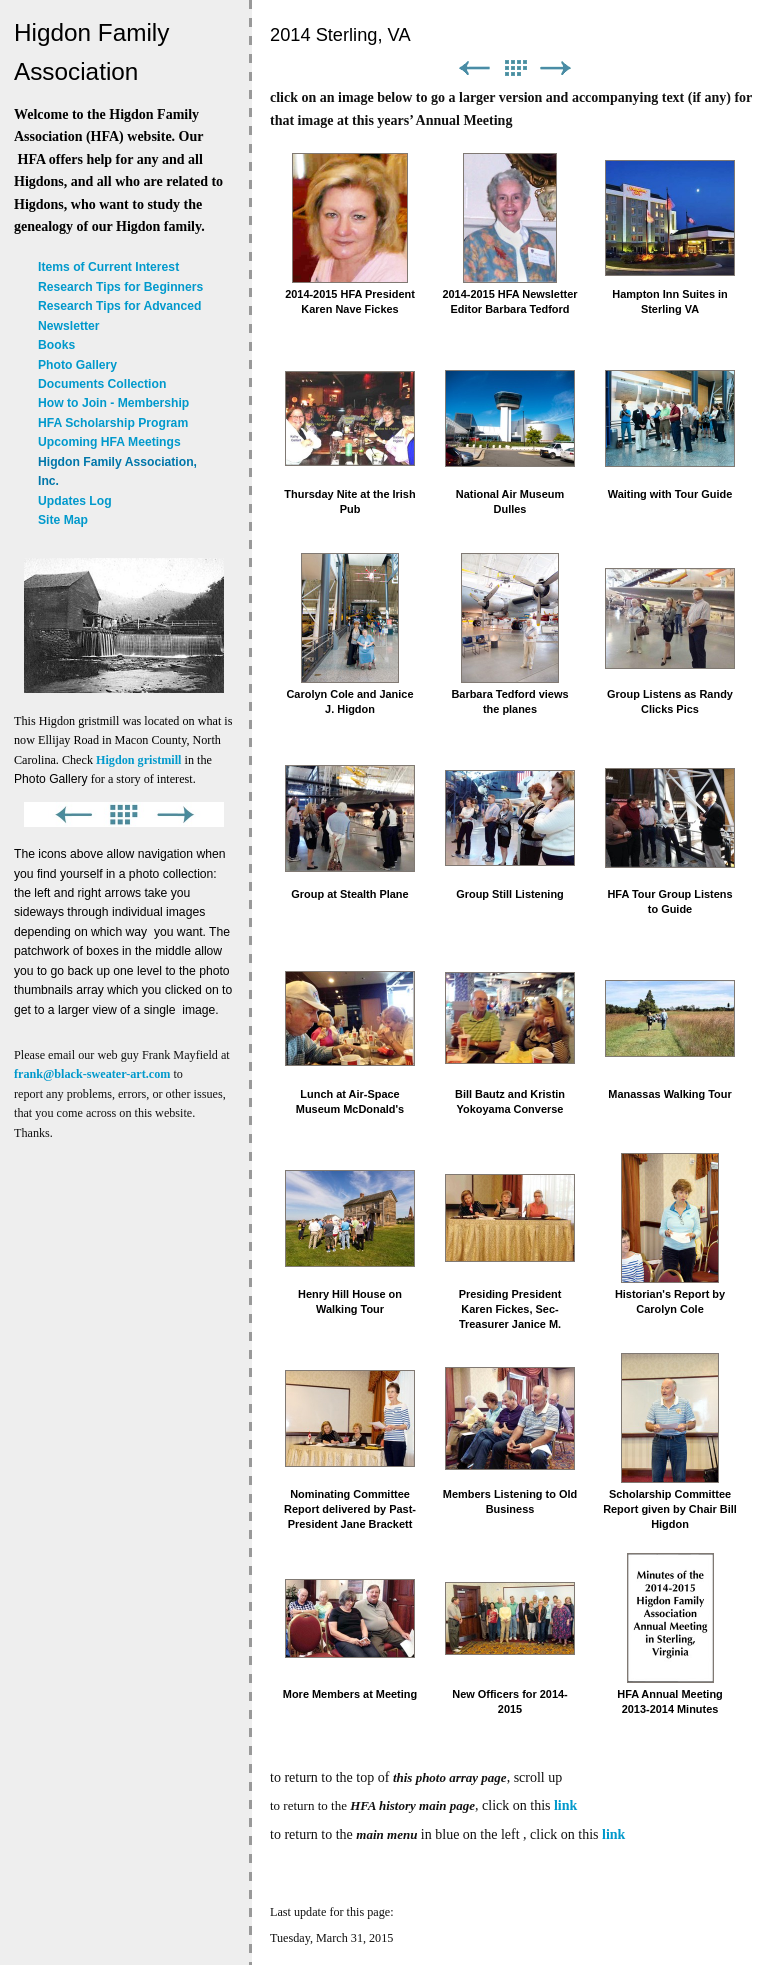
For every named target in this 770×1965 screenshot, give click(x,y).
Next (556, 68)
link (565, 1805)
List (515, 68)
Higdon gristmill (138, 760)
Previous (474, 68)
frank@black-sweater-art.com (92, 1074)
